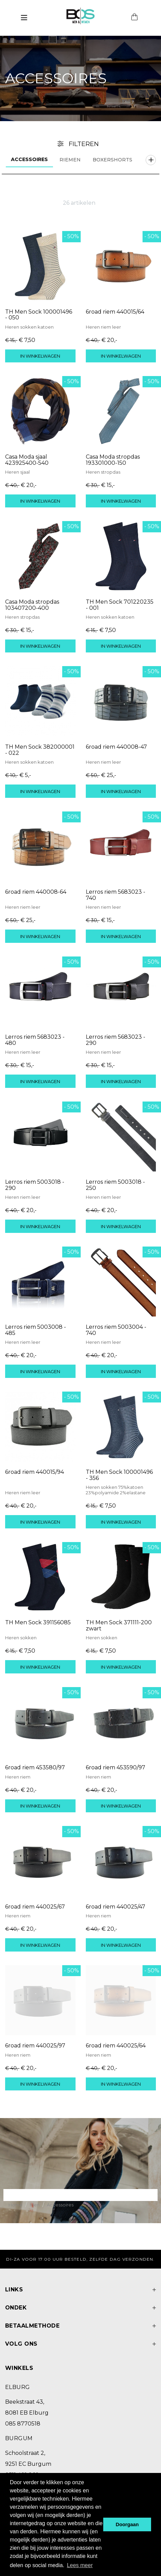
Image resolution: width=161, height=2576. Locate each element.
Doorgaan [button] (127, 2524)
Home (16, 2204)
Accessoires (29, 159)
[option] (80, 78)
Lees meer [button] (80, 2565)
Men (35, 2204)
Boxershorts (112, 160)
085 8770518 (22, 2423)
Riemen (70, 160)
